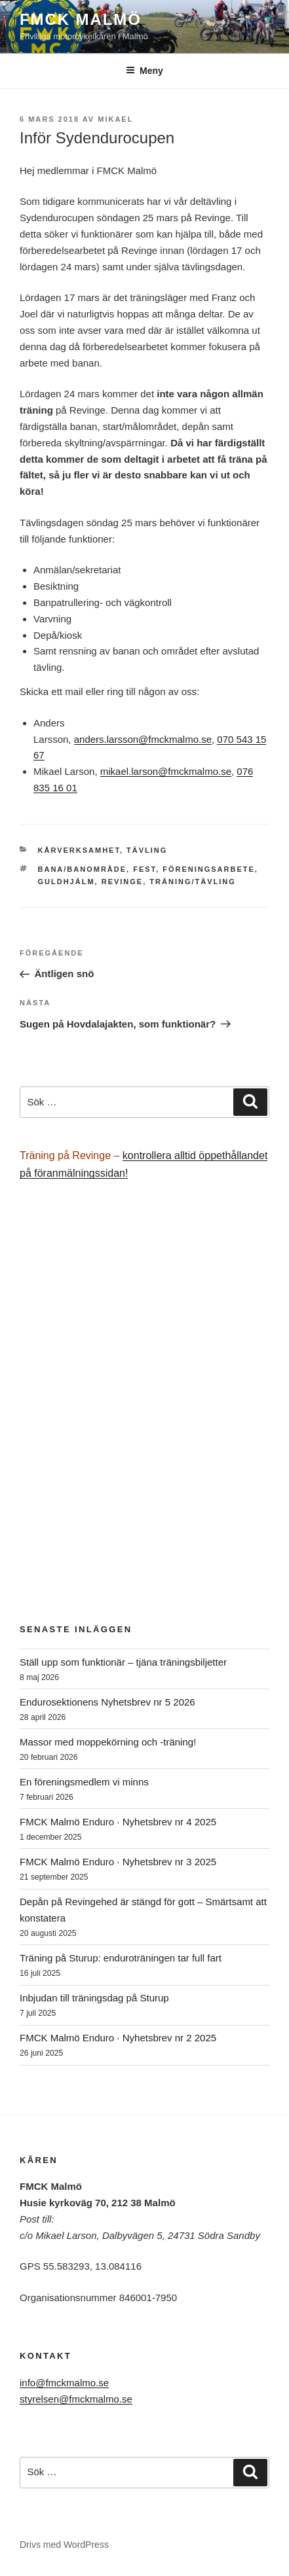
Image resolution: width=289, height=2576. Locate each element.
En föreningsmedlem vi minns (84, 1781)
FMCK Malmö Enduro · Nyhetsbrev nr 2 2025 (118, 2037)
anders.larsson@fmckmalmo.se (143, 739)
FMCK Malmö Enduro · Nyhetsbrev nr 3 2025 (118, 1861)
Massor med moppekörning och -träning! (108, 1741)
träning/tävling (192, 881)
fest (144, 869)
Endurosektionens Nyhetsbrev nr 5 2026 (107, 1702)
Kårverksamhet (79, 850)
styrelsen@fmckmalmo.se (76, 2399)
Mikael (115, 119)
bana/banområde (82, 869)
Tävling (146, 850)
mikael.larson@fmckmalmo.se (165, 771)
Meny (144, 70)
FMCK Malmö (81, 19)
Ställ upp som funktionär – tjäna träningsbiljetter (123, 1662)
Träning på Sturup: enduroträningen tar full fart (121, 1957)
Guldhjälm (66, 881)
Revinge (123, 881)
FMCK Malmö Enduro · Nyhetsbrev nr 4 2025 (118, 1821)
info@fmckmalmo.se (64, 2382)
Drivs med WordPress (64, 2544)
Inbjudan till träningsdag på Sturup (94, 1997)
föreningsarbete (209, 869)
